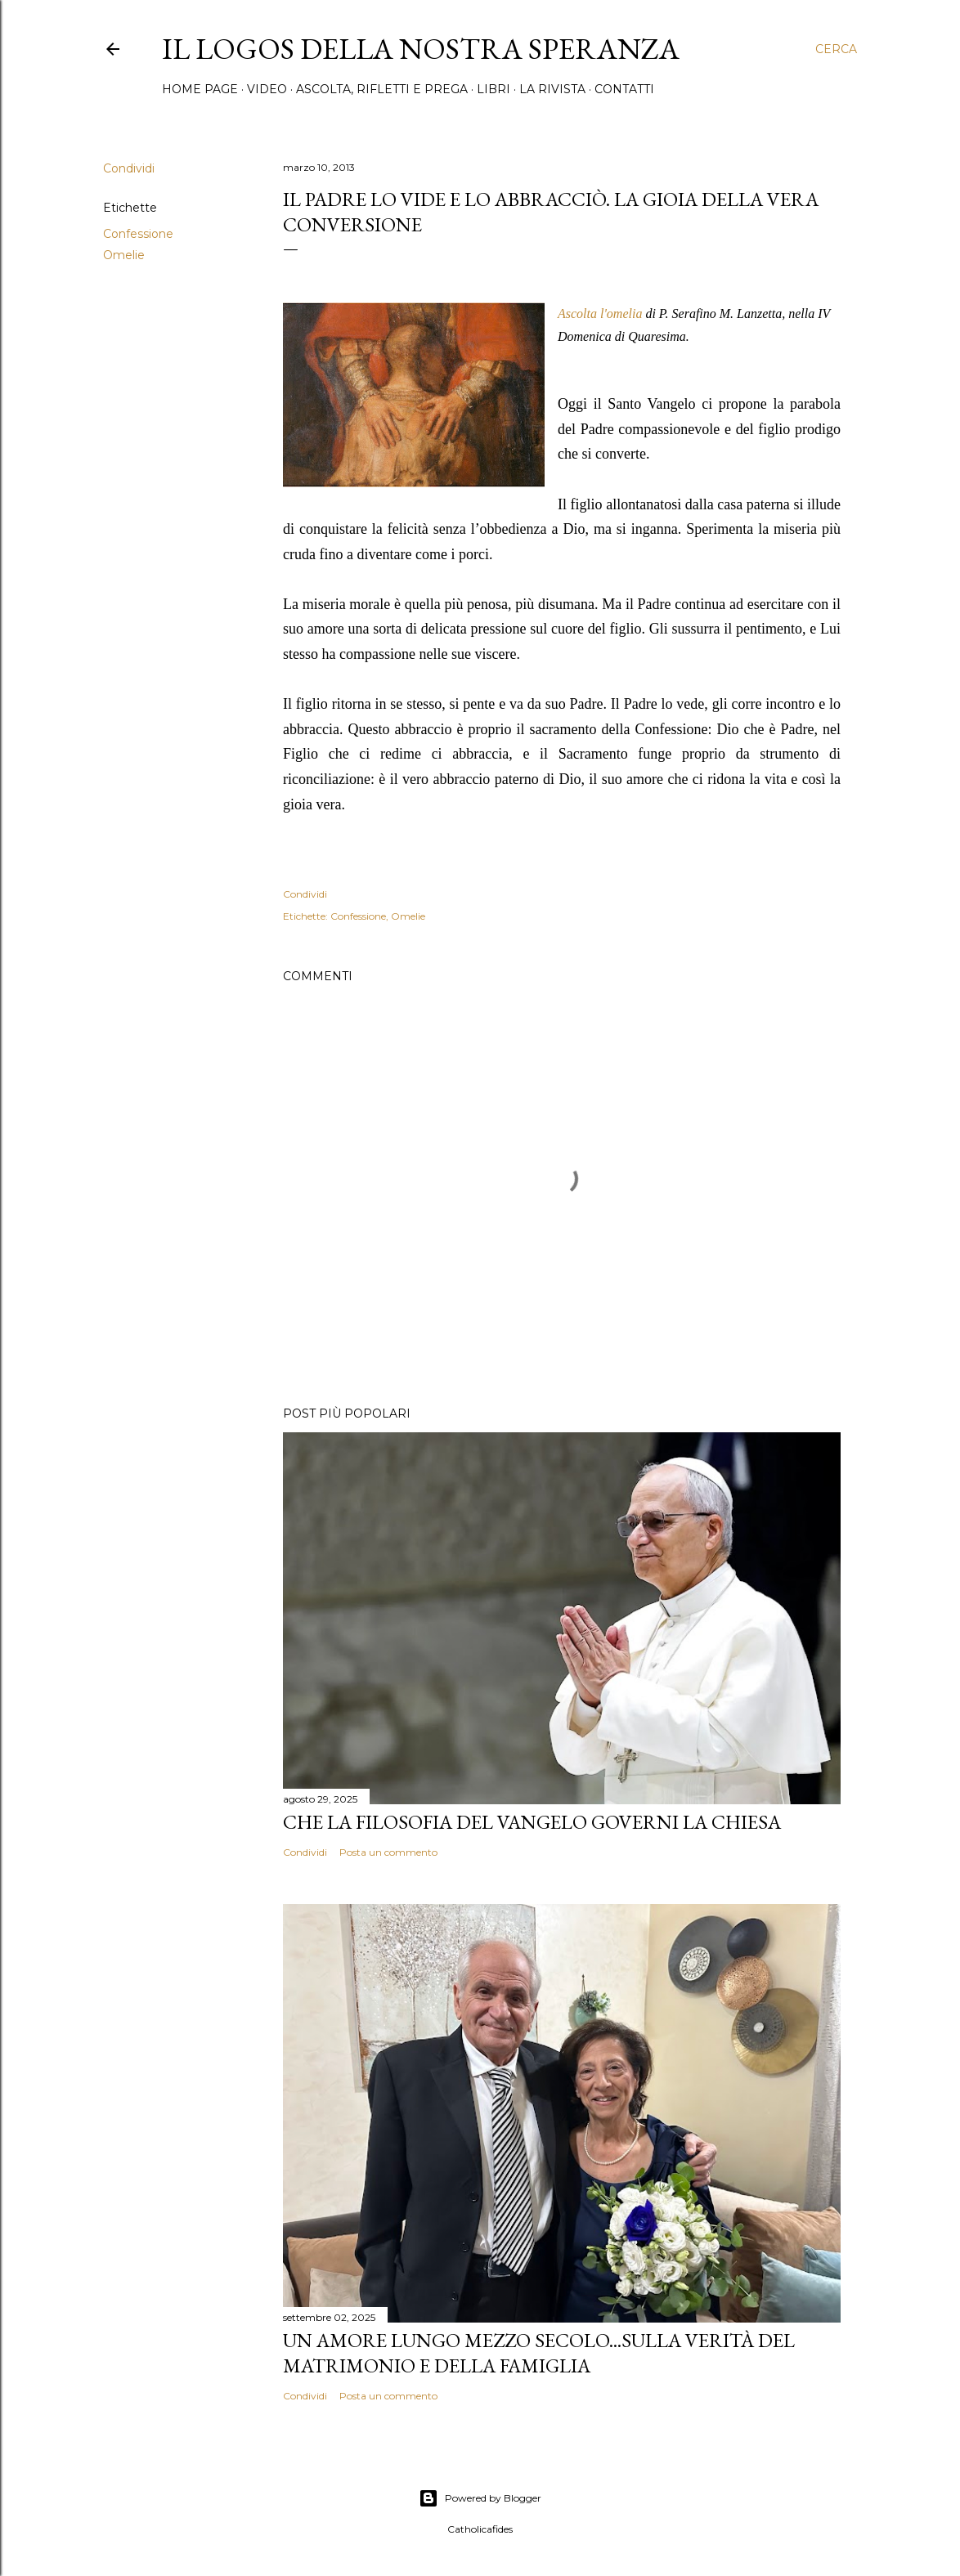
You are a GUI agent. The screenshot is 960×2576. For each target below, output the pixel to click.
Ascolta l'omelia (600, 313)
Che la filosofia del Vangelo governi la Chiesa (532, 1822)
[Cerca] (836, 49)
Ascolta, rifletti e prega (382, 89)
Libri (493, 89)
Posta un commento (388, 1852)
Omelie (124, 255)
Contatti (624, 89)
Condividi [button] (129, 168)
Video (267, 89)
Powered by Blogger (480, 2498)
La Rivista (552, 89)
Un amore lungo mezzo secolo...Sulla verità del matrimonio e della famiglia (539, 2352)
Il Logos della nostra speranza (421, 48)
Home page (200, 89)
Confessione (138, 233)
